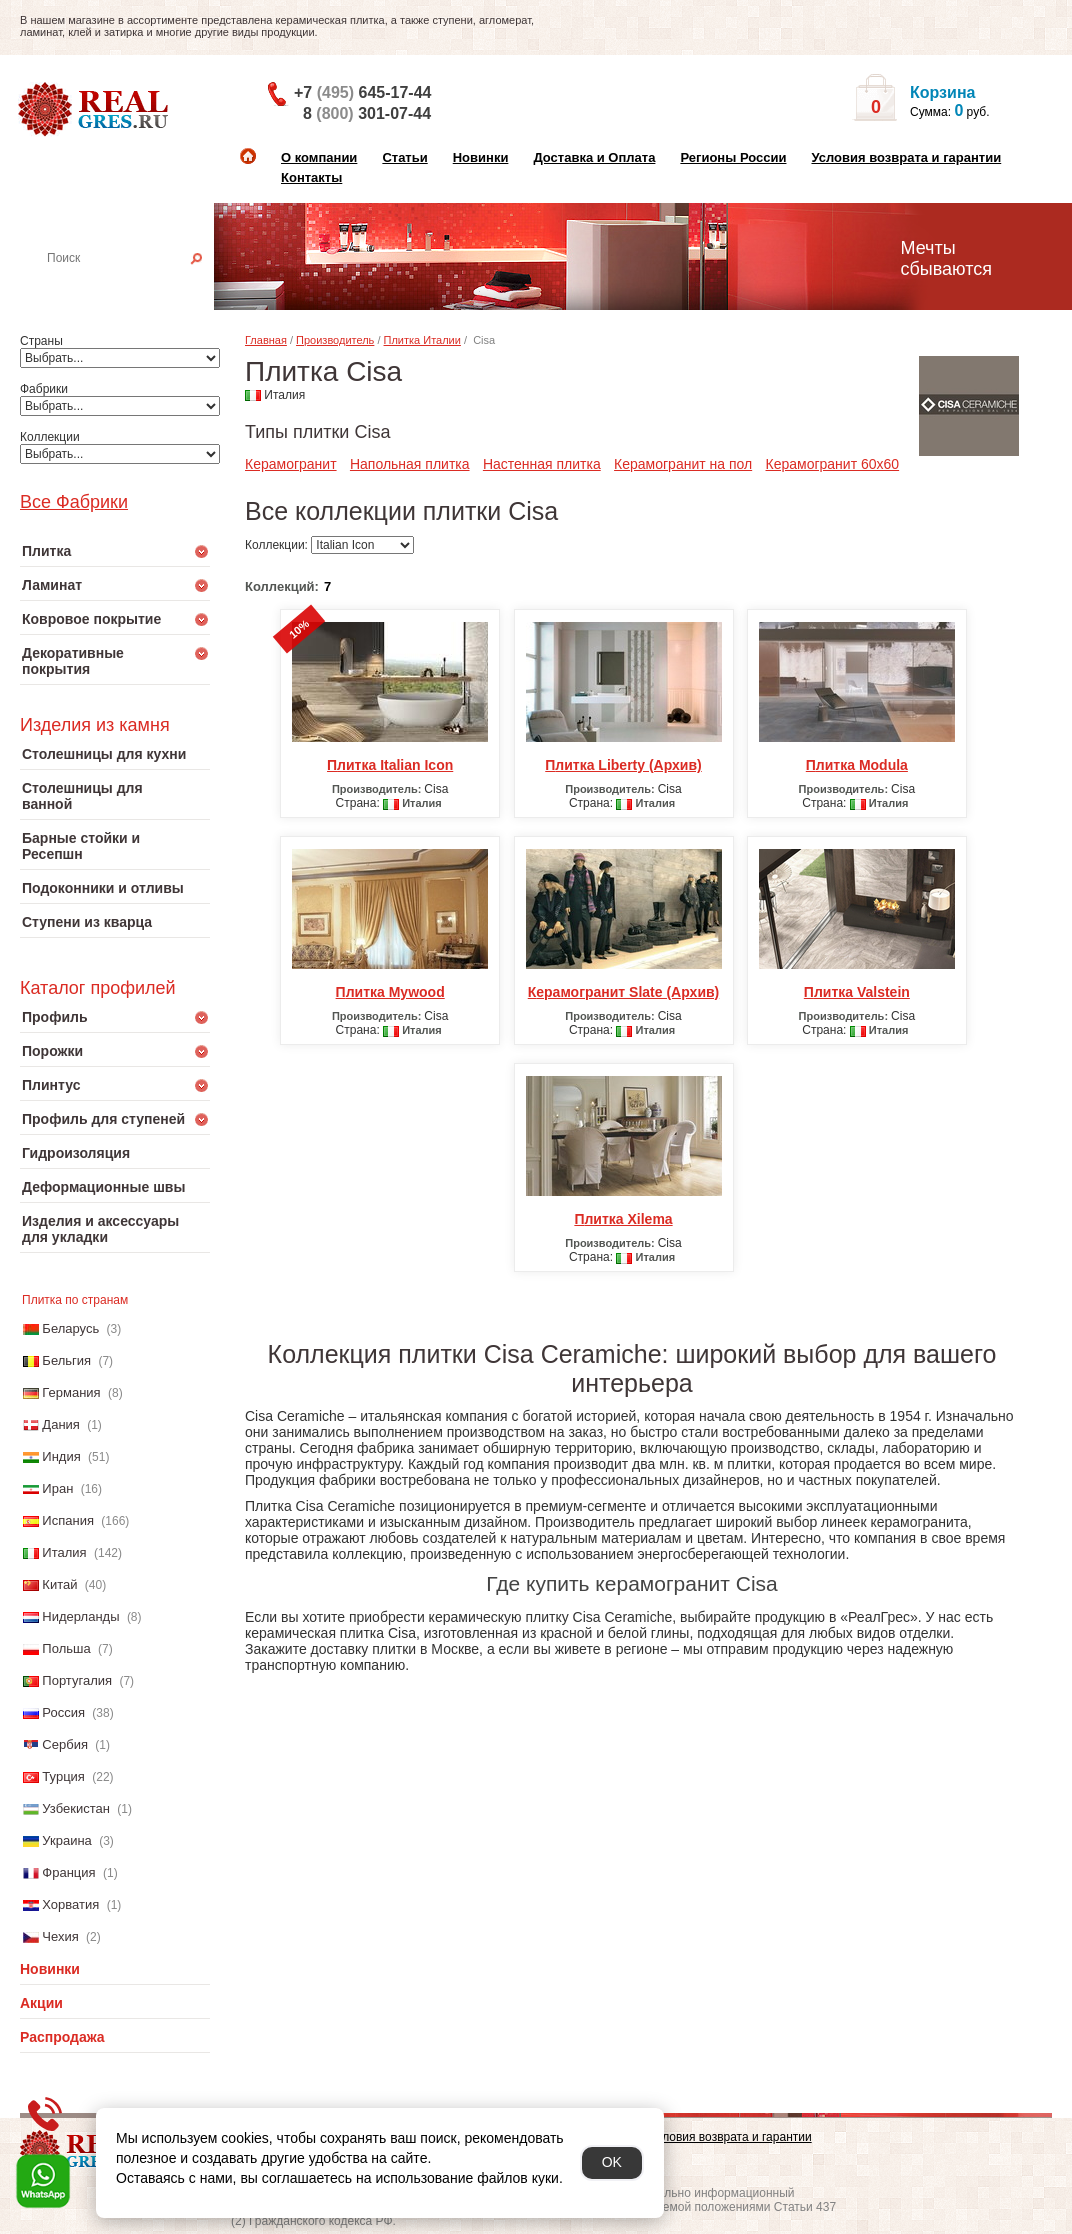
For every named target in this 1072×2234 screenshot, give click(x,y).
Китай (59, 1584)
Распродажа (62, 2037)
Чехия (60, 1936)
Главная (266, 340)
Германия (71, 1392)
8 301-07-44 (367, 113)
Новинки (481, 157)
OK (612, 2162)
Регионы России (733, 157)
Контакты (311, 177)
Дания (61, 1424)
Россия (63, 1712)
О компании (319, 157)
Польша (66, 1648)
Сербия (65, 1744)
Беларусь (70, 1328)
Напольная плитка (410, 464)
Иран (57, 1488)
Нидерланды (80, 1616)
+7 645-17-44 (362, 92)
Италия (64, 1552)
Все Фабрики (74, 502)
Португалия (77, 1680)
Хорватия (70, 1904)
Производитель (335, 340)
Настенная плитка (136, 286)
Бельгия (66, 1360)
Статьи (404, 157)
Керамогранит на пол (683, 464)
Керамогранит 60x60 (833, 464)
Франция (68, 1872)
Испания (68, 1520)
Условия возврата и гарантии (906, 157)
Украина (67, 1840)
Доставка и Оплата (594, 157)
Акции (41, 2003)
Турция (63, 1776)
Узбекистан (76, 1808)
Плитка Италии (422, 340)
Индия (61, 1456)
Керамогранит (291, 464)
